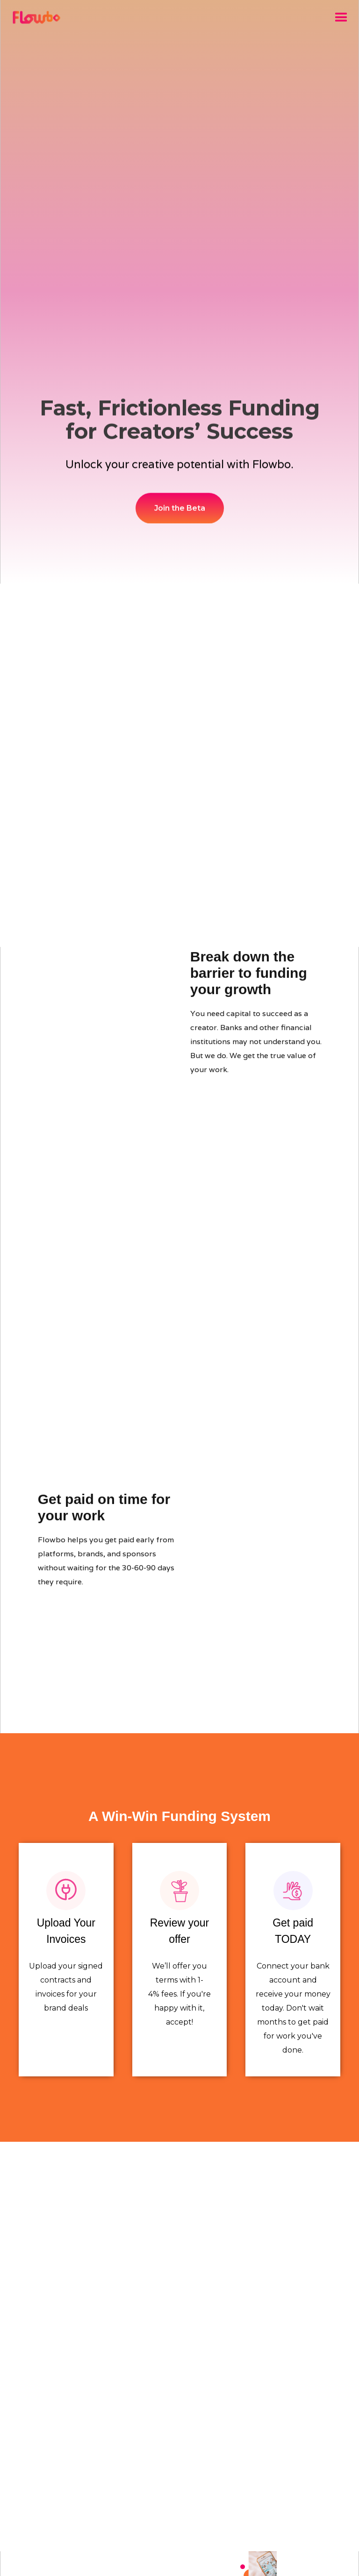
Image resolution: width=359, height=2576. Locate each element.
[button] (341, 17)
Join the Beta (179, 508)
